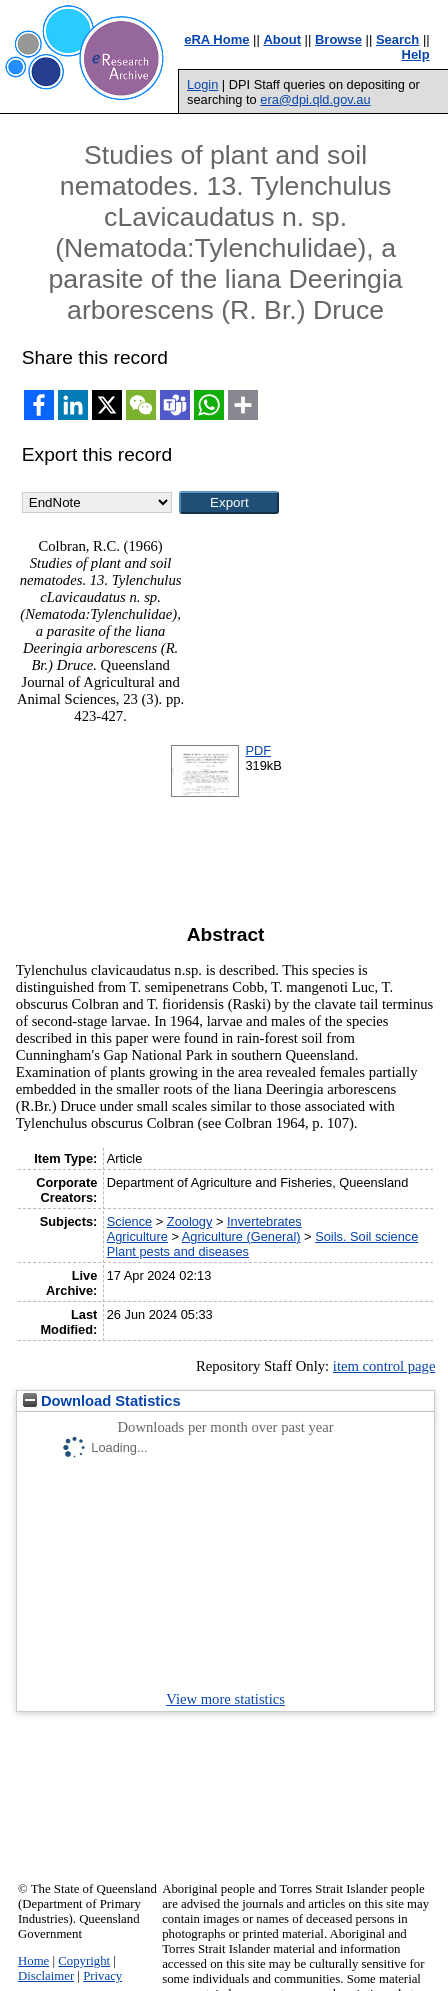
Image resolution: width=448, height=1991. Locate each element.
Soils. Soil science (366, 1236)
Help (416, 54)
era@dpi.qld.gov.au (315, 99)
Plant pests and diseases (178, 1251)
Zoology (190, 1221)
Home (33, 1961)
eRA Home (216, 39)
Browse (338, 39)
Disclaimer (46, 1976)
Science (130, 1221)
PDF (258, 750)
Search (397, 39)
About (282, 39)
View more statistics (225, 1699)
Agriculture (137, 1236)
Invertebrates (264, 1221)
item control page (384, 1366)
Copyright (84, 1961)
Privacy (102, 1976)
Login (202, 84)
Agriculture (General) (241, 1236)
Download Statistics (102, 1401)
